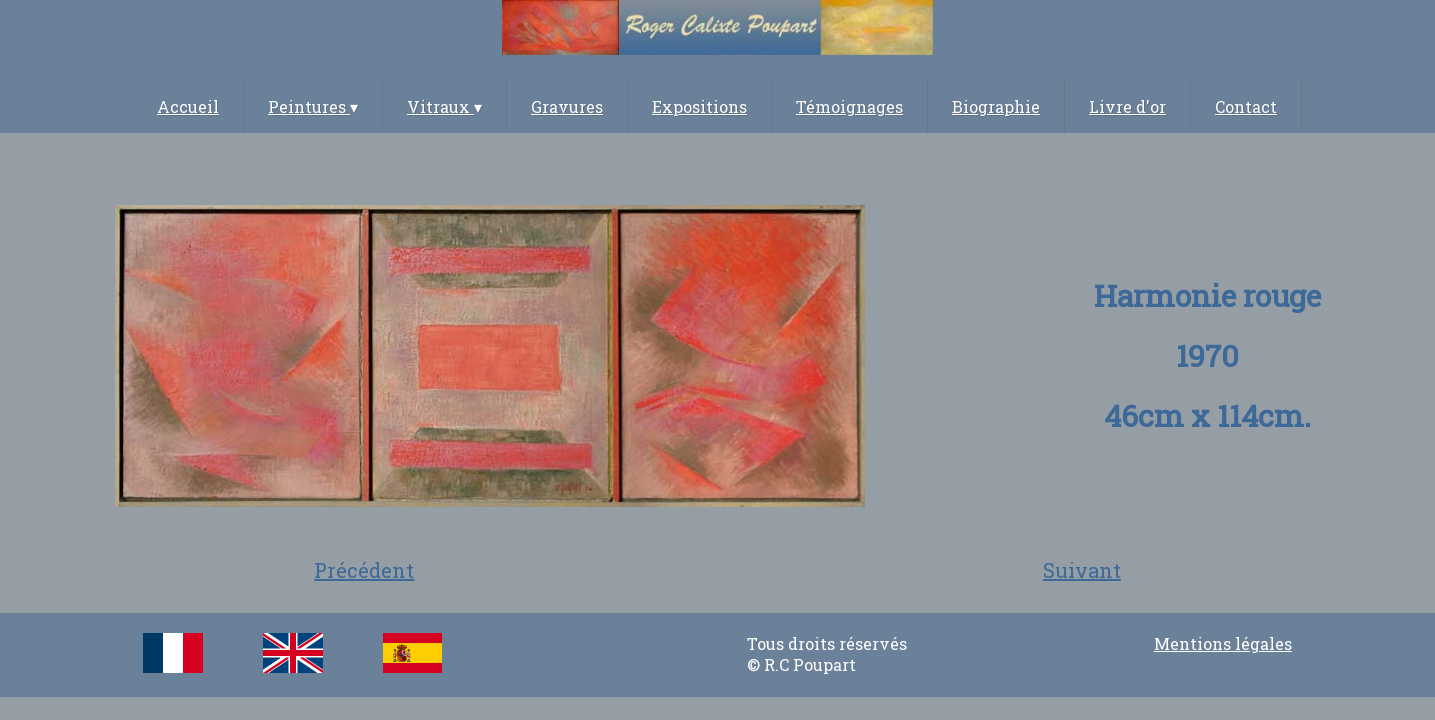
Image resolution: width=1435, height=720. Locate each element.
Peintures (313, 106)
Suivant (1082, 570)
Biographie (996, 106)
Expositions (699, 106)
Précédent (364, 570)
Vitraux (444, 106)
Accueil (188, 106)
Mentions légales (1223, 643)
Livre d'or (1127, 106)
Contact (1246, 106)
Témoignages (849, 106)
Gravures (567, 106)
